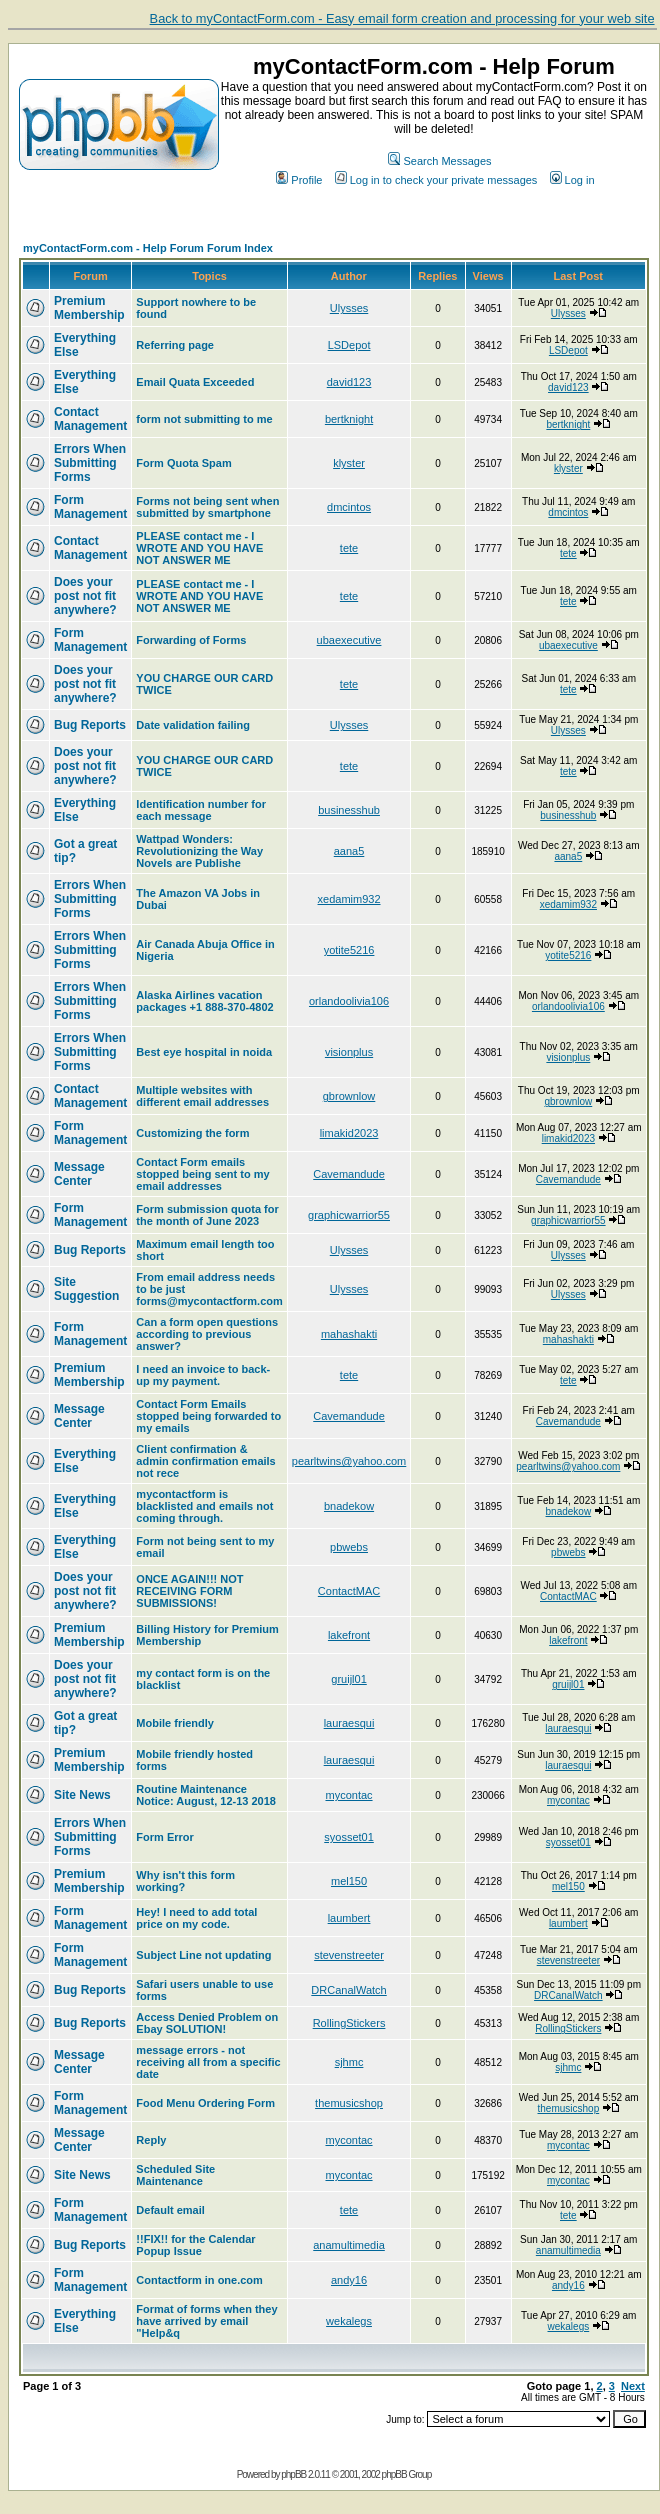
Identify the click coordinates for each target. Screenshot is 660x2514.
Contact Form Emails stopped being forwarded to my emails (208, 1416)
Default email (170, 2210)
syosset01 (349, 1837)
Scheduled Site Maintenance (175, 2175)
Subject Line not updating (203, 1955)
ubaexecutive (349, 640)
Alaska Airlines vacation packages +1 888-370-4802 (204, 1001)
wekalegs (349, 2321)
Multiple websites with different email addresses (202, 1096)
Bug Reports (90, 725)
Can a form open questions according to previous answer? (207, 1334)
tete (349, 548)
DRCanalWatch (348, 1990)
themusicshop (349, 2103)
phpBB (293, 2474)
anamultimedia (349, 2245)
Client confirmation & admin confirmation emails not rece (205, 1461)
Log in (572, 180)
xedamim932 (349, 899)
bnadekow (349, 1506)
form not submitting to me (204, 419)
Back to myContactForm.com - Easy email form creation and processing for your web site (402, 18)
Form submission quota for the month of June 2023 (207, 1215)
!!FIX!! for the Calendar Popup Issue (195, 2245)
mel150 (349, 1881)
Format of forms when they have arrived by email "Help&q (206, 2321)
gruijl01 (348, 1679)
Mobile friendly (175, 1723)
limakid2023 (349, 1133)
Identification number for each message (201, 810)
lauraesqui (349, 1723)
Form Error (164, 1837)
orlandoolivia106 (349, 1001)
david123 (349, 382)
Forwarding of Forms (191, 640)
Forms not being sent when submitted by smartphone (207, 507)
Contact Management (90, 419)
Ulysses (349, 308)
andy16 (349, 2280)
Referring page (175, 345)
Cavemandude (349, 1174)
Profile (299, 180)
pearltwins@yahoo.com (349, 1461)
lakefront (349, 1635)
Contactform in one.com (199, 2280)
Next (633, 2386)
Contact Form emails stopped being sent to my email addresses (202, 1174)
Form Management (90, 507)
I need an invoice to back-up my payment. (203, 1375)
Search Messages (439, 161)
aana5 (349, 851)
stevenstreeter (349, 1955)
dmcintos (349, 507)
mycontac (348, 1795)
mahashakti (349, 1334)
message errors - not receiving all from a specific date (208, 2062)
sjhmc (349, 2062)
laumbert (349, 1918)
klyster (349, 463)
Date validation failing (193, 725)
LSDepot (349, 345)
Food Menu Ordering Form (205, 2103)
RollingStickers (349, 2023)
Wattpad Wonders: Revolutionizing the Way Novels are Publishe (199, 851)
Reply (151, 2140)
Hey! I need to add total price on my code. (196, 1918)
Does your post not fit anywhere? (85, 596)
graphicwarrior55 (349, 1215)
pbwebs (349, 1547)
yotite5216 (349, 950)
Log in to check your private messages (436, 180)
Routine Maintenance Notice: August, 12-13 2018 (206, 1795)
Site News (82, 1795)
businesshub (349, 810)
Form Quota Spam (183, 463)
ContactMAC (349, 1591)
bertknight (349, 419)
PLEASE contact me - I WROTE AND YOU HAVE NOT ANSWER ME (199, 548)
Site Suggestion (86, 1289)
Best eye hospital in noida (204, 1052)
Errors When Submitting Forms (90, 463)
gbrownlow (349, 1096)
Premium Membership (89, 308)
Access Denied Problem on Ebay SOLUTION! (207, 2023)
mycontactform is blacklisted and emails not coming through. (204, 1506)
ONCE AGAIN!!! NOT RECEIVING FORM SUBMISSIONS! (189, 1591)
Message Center (79, 1174)
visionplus (349, 1052)
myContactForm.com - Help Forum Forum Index (148, 248)
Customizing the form (192, 1133)
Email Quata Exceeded (195, 382)
